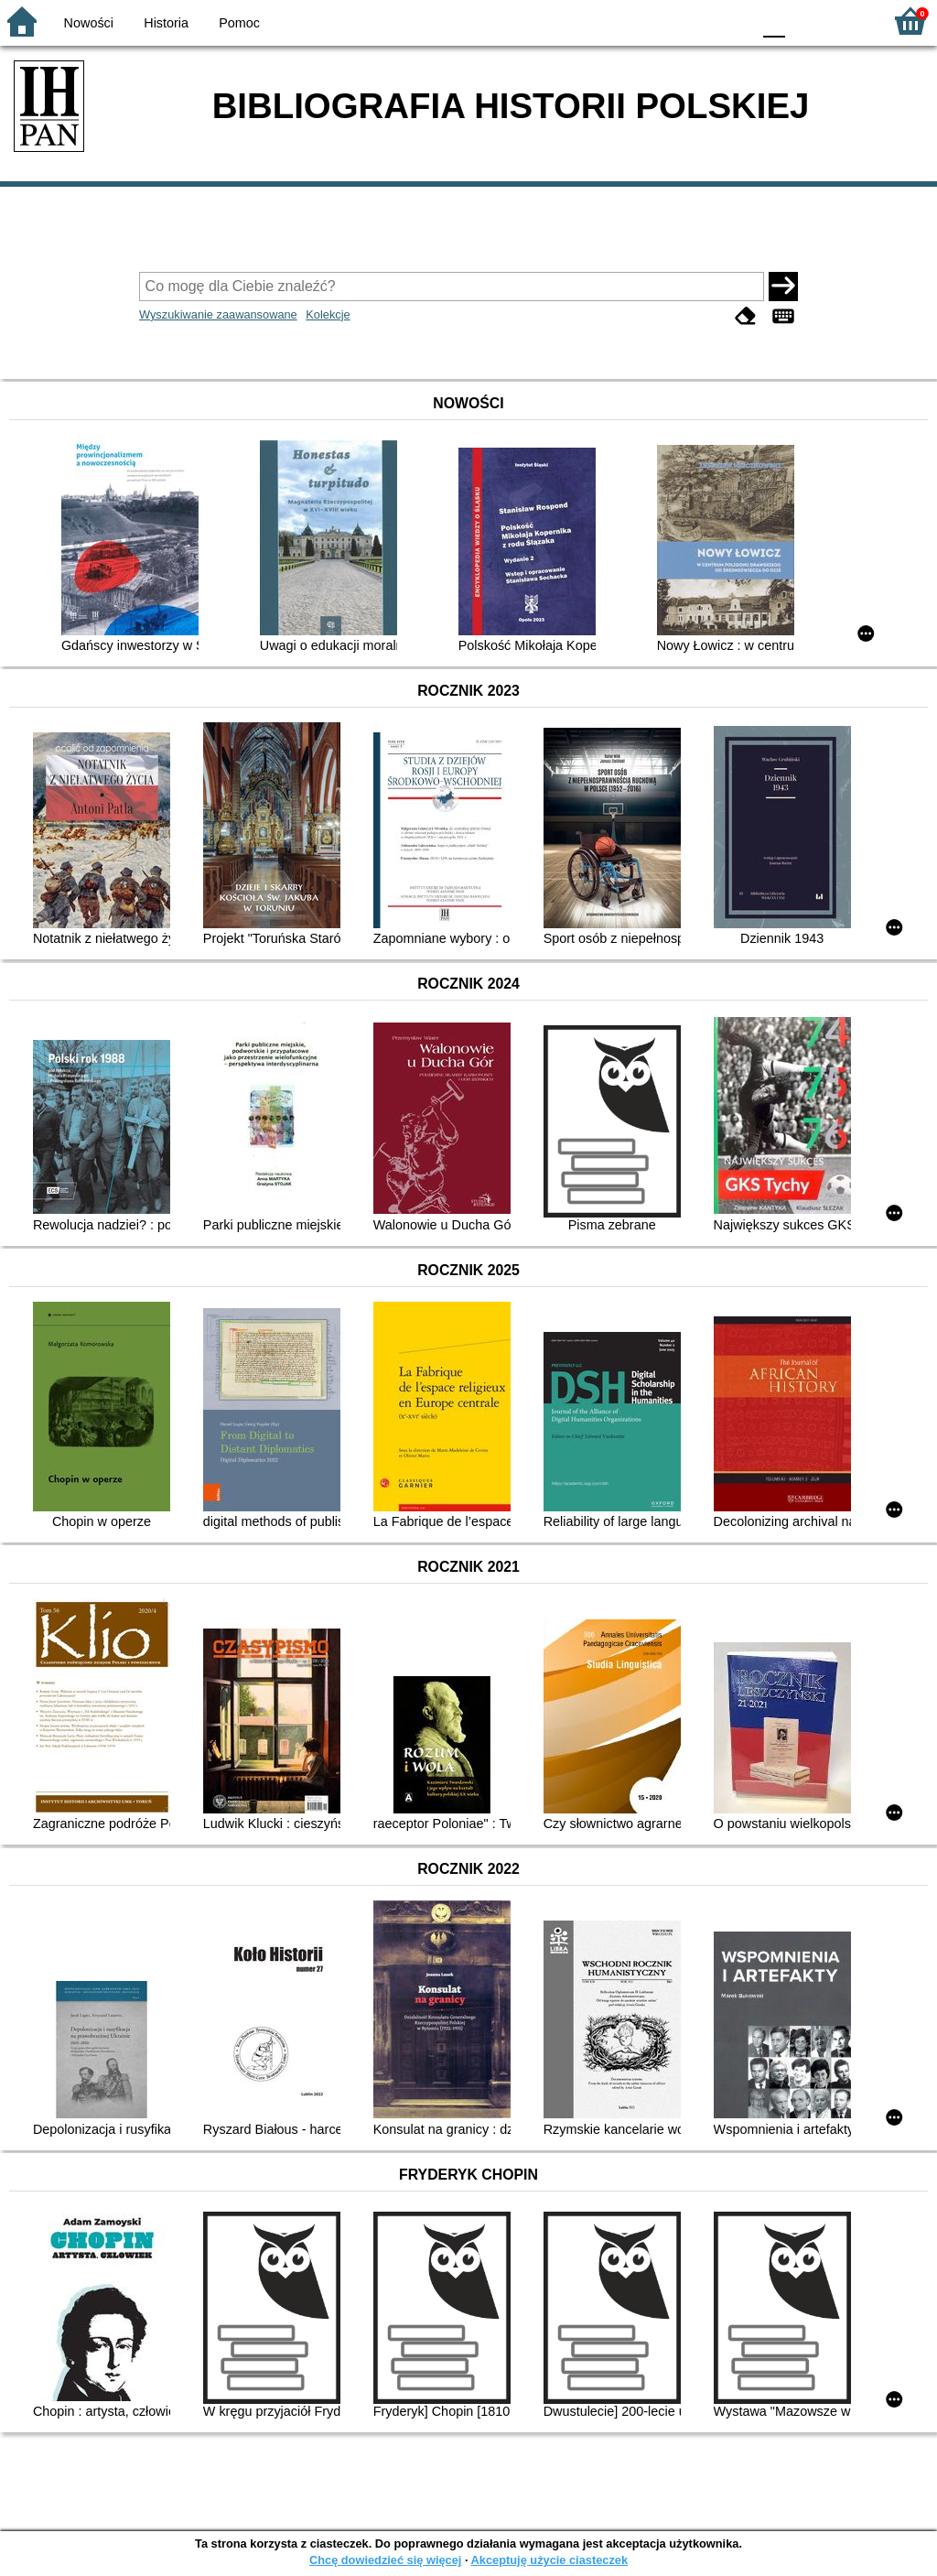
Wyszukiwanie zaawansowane (218, 314)
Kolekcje (328, 314)
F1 (805, 20)
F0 (773, 20)
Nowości (88, 23)
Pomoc (239, 23)
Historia (166, 23)
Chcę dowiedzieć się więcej (385, 2560)
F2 (847, 20)
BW (658, 20)
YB (694, 20)
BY (731, 20)
